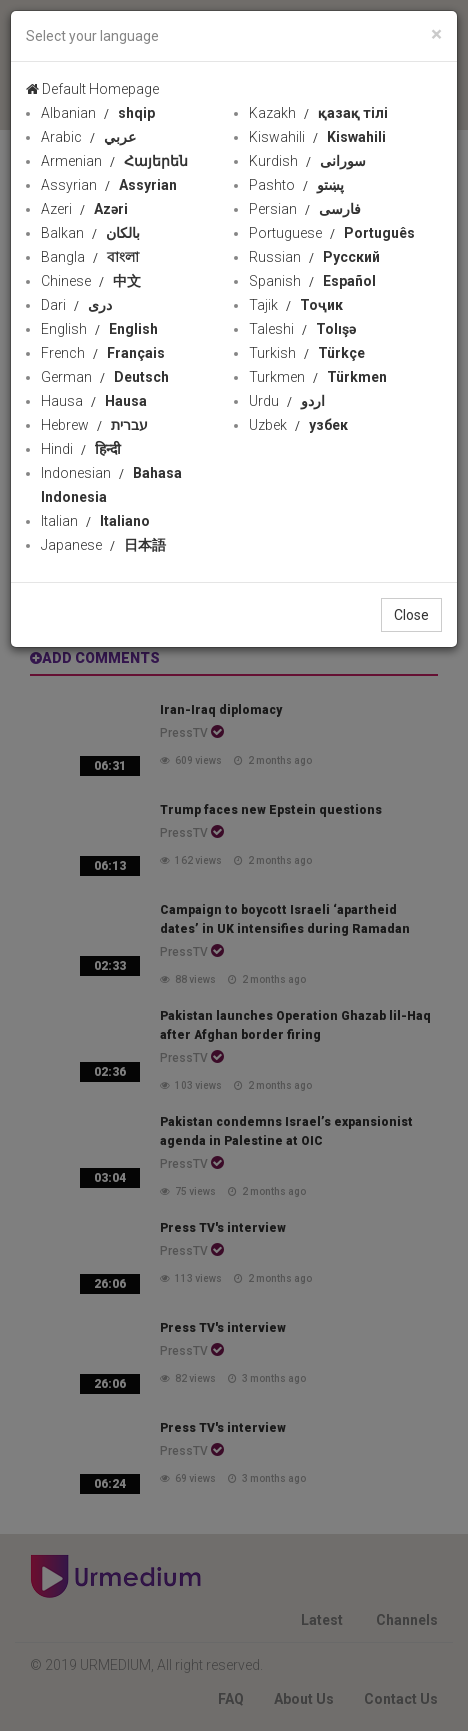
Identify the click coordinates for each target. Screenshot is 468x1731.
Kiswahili (317, 137)
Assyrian (109, 185)
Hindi (81, 449)
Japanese (103, 545)
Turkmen (318, 377)
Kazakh (318, 113)
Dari (76, 305)
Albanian (98, 113)
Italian (95, 521)
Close (411, 615)
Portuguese (332, 233)
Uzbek (298, 425)
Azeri (84, 209)
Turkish (307, 353)
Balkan (90, 233)
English (99, 329)
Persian (305, 209)
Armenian (114, 161)
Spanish (312, 281)
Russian (314, 257)
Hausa (94, 401)
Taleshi (302, 329)
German (105, 377)
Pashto (296, 185)
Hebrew (94, 425)
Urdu (287, 401)
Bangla (90, 257)
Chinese (91, 281)
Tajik (296, 305)
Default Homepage (92, 89)
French (103, 353)
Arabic (88, 137)
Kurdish (307, 161)
